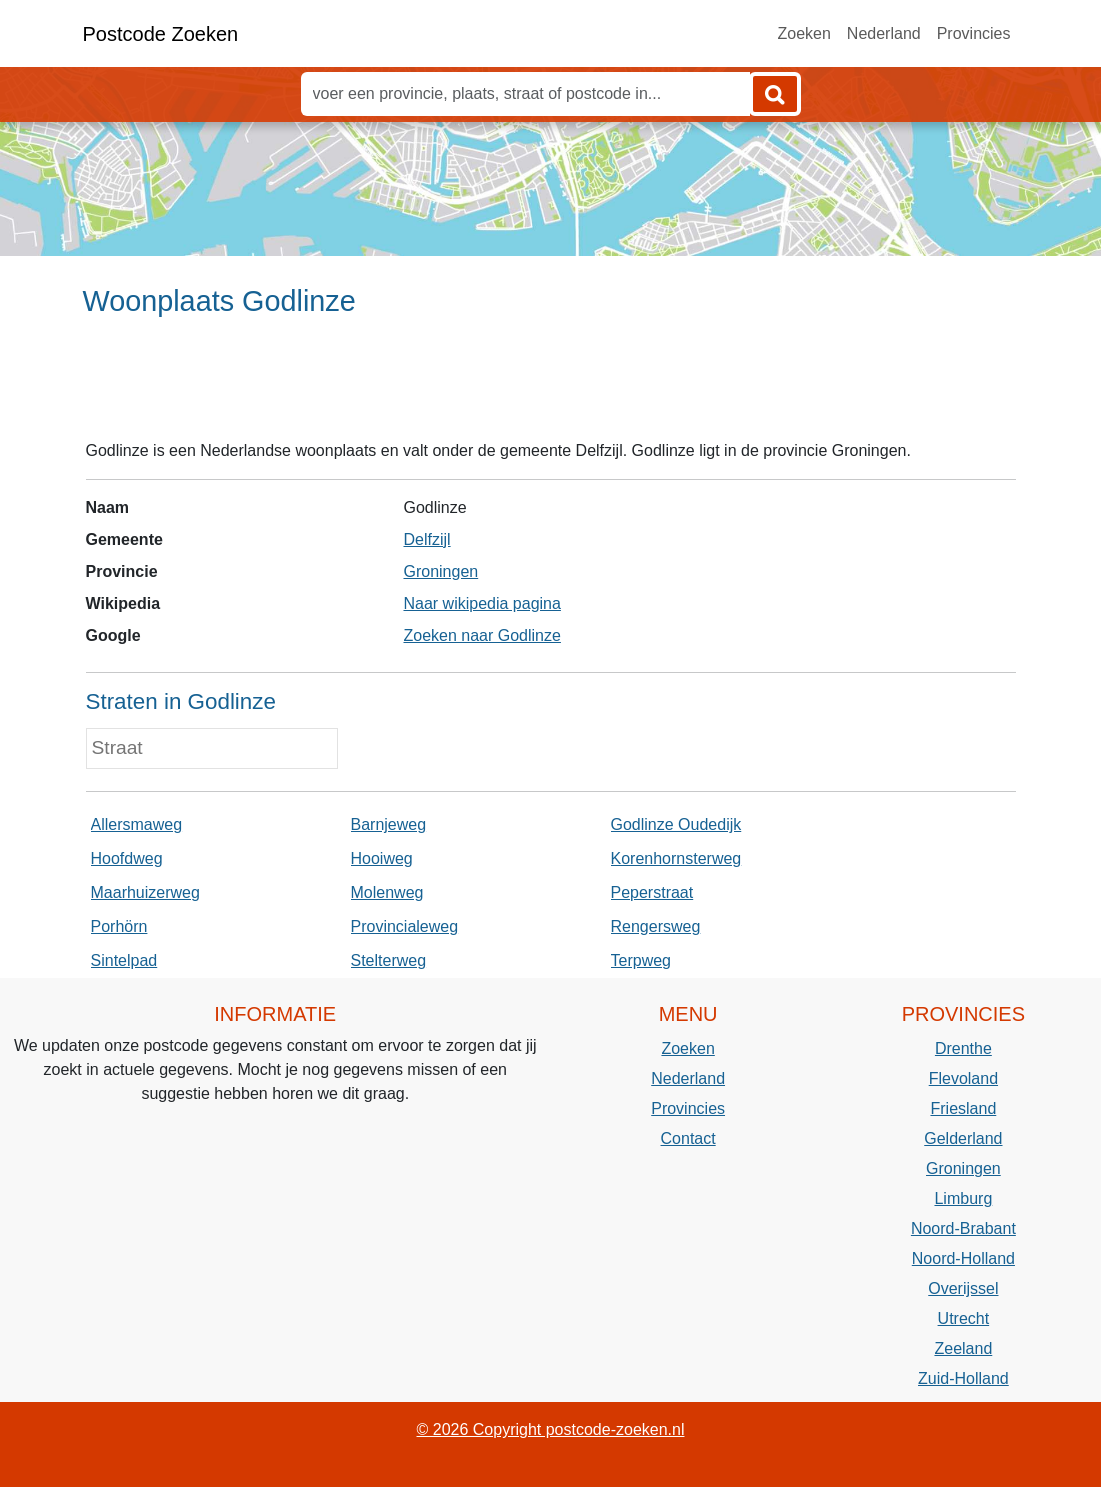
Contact (688, 1138)
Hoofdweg (127, 858)
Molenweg (387, 892)
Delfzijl (426, 539)
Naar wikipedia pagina (481, 603)
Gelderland (963, 1138)
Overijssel (963, 1288)
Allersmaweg (137, 824)
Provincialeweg (405, 926)
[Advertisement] (550, 387)
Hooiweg (382, 858)
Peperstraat (652, 892)
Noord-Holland (963, 1258)
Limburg (963, 1198)
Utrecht (964, 1318)
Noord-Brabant (963, 1228)
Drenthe (963, 1048)
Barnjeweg (389, 824)
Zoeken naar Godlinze (481, 635)
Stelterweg (389, 960)
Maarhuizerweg (145, 892)
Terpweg (641, 960)
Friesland (963, 1108)
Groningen (440, 571)
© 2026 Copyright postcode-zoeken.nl (551, 1429)
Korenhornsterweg (676, 858)
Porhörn (119, 926)
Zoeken (803, 33)
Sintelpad (124, 960)
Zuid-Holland (963, 1378)
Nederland (884, 33)
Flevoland (963, 1078)
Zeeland (963, 1348)
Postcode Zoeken (161, 34)
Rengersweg (656, 926)
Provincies (974, 33)
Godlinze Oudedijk (676, 824)
